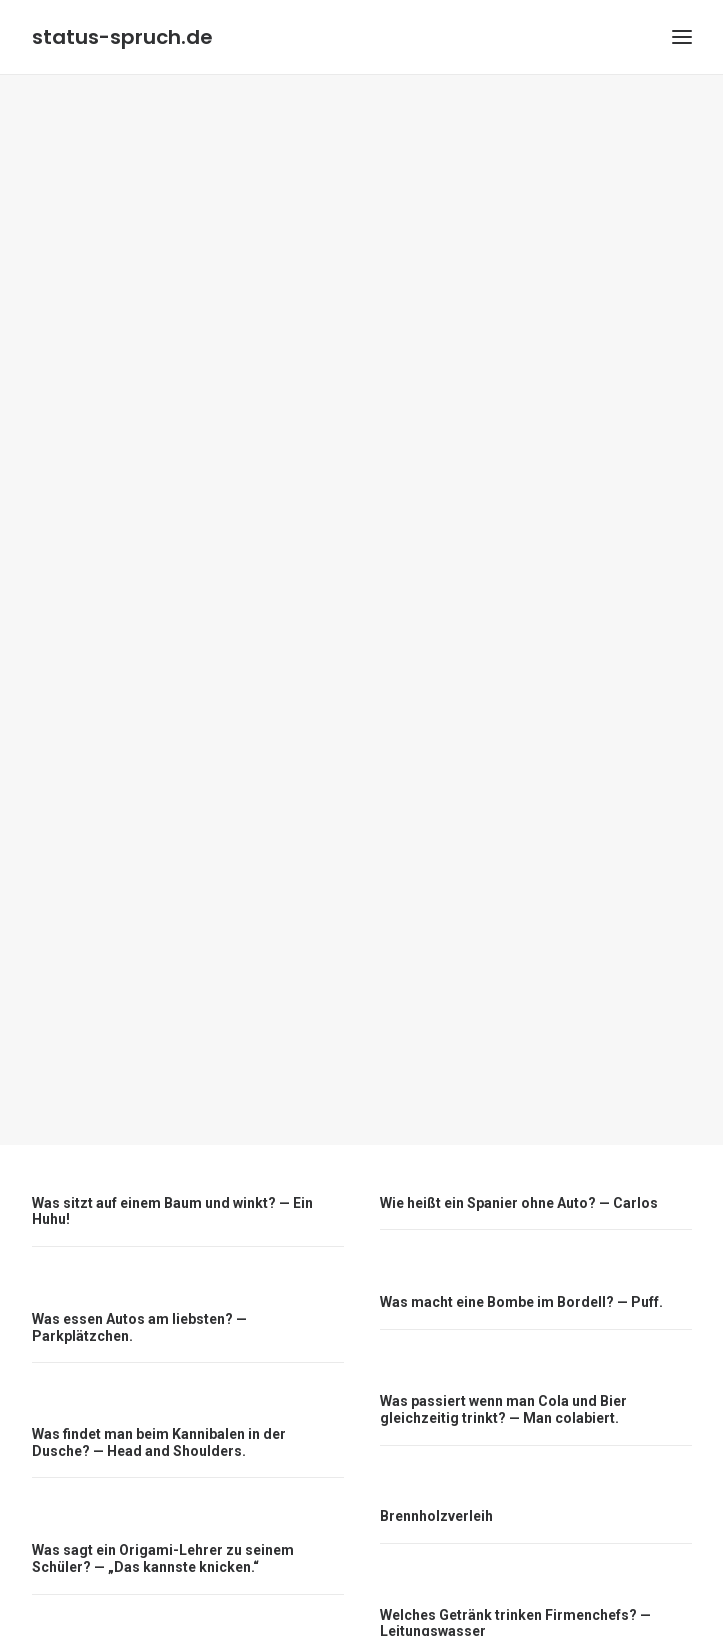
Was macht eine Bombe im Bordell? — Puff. (521, 1239)
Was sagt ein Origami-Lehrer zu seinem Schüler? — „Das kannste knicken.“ (163, 1495)
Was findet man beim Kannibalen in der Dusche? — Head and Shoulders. (159, 1379)
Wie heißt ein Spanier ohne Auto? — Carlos (519, 1140)
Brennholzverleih (436, 1453)
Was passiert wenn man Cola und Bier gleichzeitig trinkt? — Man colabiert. (503, 1346)
